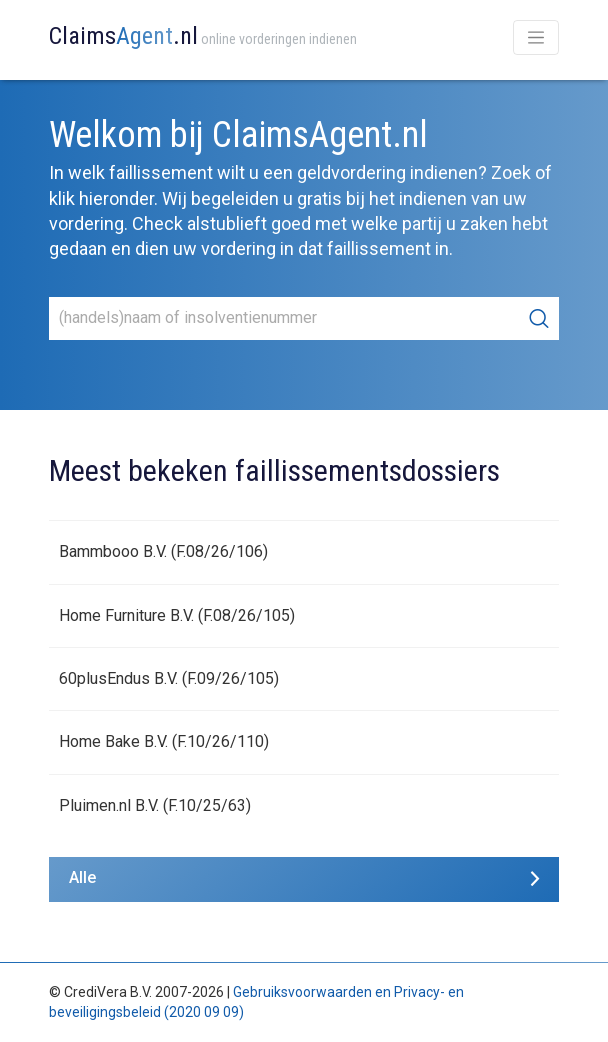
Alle (82, 877)
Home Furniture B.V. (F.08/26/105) (177, 615)
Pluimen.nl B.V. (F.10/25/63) (155, 805)
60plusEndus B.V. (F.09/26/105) (169, 678)
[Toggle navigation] (536, 37)
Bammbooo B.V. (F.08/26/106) (163, 551)
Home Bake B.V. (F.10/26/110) (164, 741)
